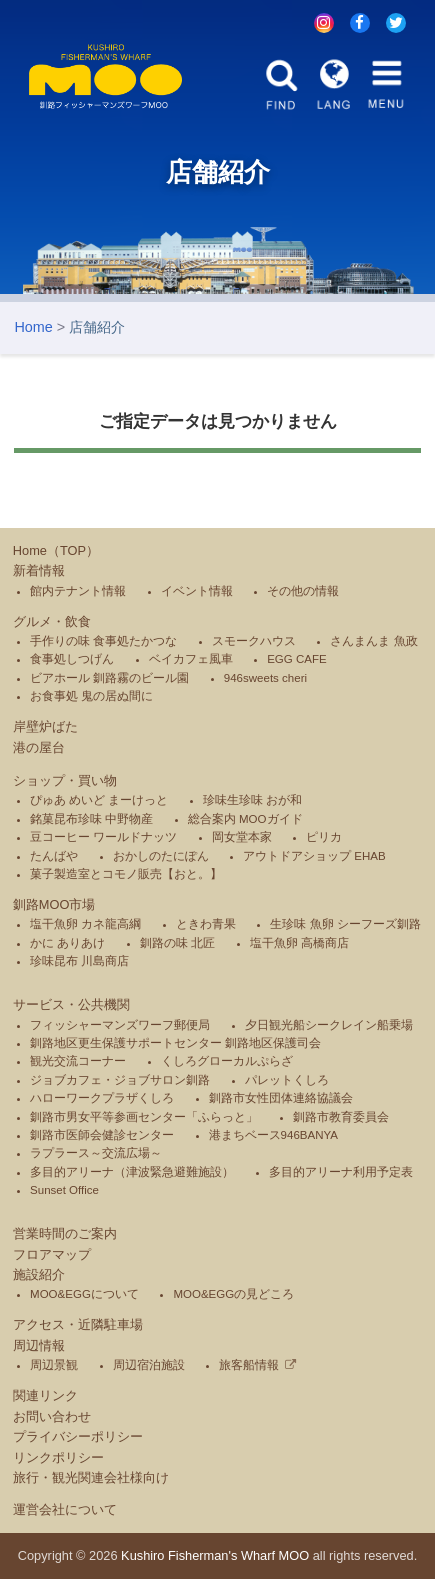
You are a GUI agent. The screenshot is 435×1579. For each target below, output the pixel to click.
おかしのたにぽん (161, 856)
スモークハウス (254, 641)
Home (33, 327)
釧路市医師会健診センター (102, 1135)
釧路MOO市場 (54, 904)
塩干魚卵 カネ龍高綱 (85, 925)
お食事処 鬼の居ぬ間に (91, 696)
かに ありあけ (67, 943)
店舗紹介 (97, 327)
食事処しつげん (72, 659)
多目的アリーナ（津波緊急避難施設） (132, 1172)
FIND (281, 84)
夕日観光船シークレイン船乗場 (329, 1025)
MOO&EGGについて (84, 1294)
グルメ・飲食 (52, 621)
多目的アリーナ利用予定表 (341, 1172)
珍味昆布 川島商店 (79, 961)
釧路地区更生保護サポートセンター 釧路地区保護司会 (175, 1043)
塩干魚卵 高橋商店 (299, 943)
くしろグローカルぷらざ (227, 1061)
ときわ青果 (206, 925)
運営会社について (65, 1509)
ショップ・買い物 (65, 780)
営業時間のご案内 (65, 1233)
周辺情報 (39, 1345)
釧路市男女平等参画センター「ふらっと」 (144, 1117)
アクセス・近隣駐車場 (78, 1324)
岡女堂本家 (242, 837)
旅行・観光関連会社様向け (91, 1477)
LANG (334, 84)
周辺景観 (54, 1365)
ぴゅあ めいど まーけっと (99, 800)
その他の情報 (303, 591)
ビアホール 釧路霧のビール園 (109, 678)
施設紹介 (39, 1274)
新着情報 (39, 570)
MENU (386, 84)
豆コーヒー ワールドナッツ (103, 837)
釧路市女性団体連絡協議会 (281, 1098)
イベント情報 (197, 591)
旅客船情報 (249, 1365)
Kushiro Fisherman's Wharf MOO (215, 1555)
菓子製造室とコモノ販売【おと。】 (126, 874)
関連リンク (45, 1395)
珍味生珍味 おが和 (252, 800)
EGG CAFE (297, 659)
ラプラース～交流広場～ (96, 1154)
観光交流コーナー (78, 1061)
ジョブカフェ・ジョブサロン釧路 (120, 1080)
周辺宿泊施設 (149, 1365)
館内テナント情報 (78, 591)
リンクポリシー (58, 1457)
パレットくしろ (287, 1080)
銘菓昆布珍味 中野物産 (91, 819)
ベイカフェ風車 (191, 659)
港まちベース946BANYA (273, 1135)
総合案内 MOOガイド (245, 819)
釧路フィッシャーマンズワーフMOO (106, 76)
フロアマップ (52, 1254)
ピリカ (324, 837)
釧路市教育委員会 (341, 1117)
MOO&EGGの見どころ (233, 1294)
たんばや (54, 856)
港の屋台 (39, 747)
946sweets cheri (265, 678)
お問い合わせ (52, 1416)
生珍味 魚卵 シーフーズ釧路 (345, 925)
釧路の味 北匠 (177, 943)
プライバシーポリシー (78, 1436)
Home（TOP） (56, 550)
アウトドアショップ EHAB (314, 856)
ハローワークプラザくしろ (102, 1098)
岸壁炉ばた (45, 726)
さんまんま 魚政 (373, 641)
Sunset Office (64, 1190)
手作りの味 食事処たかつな (103, 641)
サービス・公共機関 (71, 1004)
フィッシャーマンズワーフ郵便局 (120, 1025)
